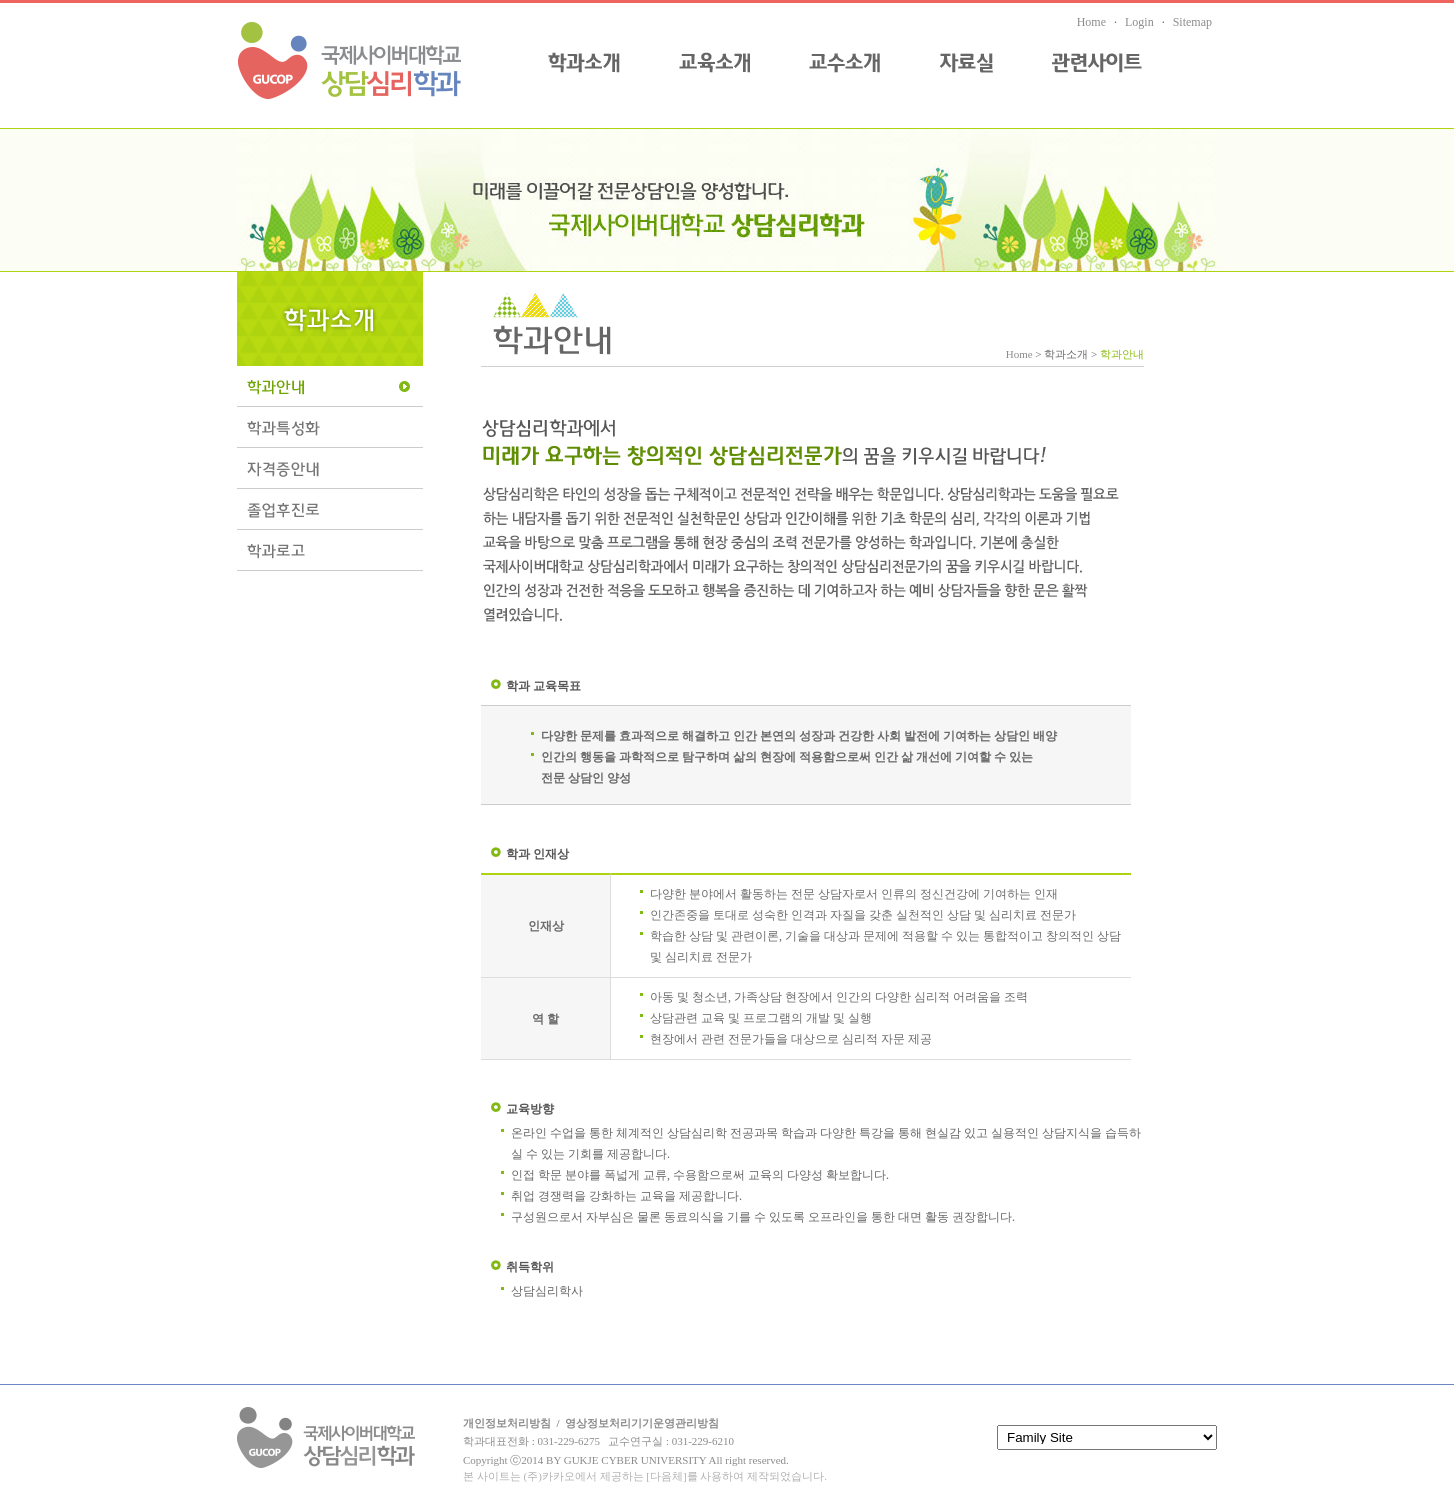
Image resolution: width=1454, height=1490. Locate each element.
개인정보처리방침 (507, 1423)
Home (1091, 22)
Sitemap (1192, 22)
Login (1139, 22)
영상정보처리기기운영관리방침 (642, 1423)
